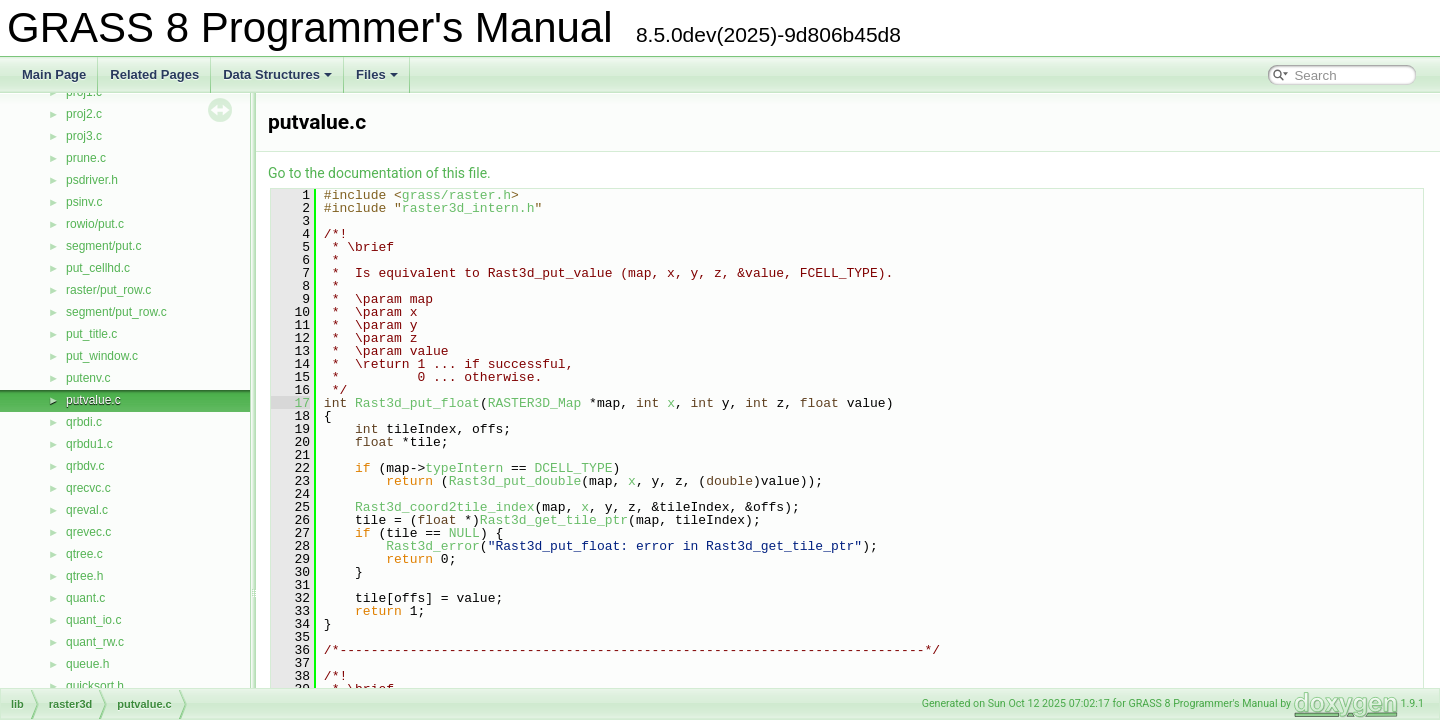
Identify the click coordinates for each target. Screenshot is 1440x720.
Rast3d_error (433, 546)
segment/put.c (103, 246)
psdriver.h (92, 180)
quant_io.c (93, 620)
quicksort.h (95, 686)
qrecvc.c (88, 488)
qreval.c (87, 510)
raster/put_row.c (108, 290)
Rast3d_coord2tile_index (444, 507)
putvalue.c (93, 400)
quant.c (85, 598)
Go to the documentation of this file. (379, 173)
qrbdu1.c (89, 444)
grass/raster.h (456, 195)
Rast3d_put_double (515, 481)
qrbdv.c (85, 466)
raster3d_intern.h (468, 208)
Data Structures (277, 74)
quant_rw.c (95, 642)
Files (377, 74)
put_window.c (102, 356)
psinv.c (84, 202)
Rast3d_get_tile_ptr (554, 520)
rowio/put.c (95, 224)
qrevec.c (88, 532)
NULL (464, 533)
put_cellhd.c (98, 268)
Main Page (54, 74)
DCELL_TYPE (573, 468)
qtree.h (84, 576)
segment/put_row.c (116, 312)
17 (290, 403)
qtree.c (84, 554)
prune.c (86, 158)
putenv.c (88, 378)
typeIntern (464, 468)
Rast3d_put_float (417, 403)
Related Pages (154, 74)
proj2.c (84, 114)
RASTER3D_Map (535, 403)
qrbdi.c (84, 422)
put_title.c (91, 334)
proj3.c (84, 136)
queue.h (87, 664)
